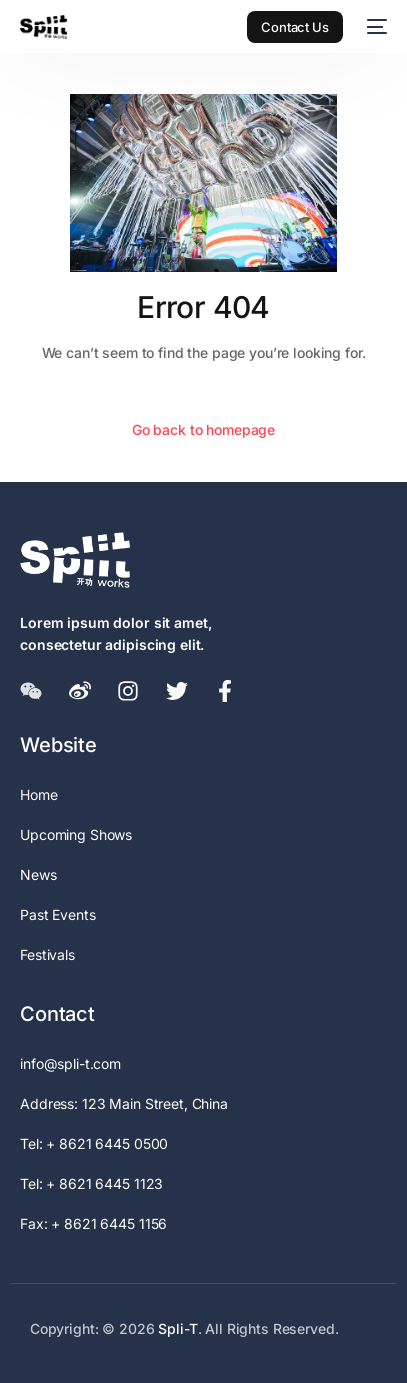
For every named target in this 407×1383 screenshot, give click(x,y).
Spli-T (177, 1328)
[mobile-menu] (375, 27)
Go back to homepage (203, 429)
